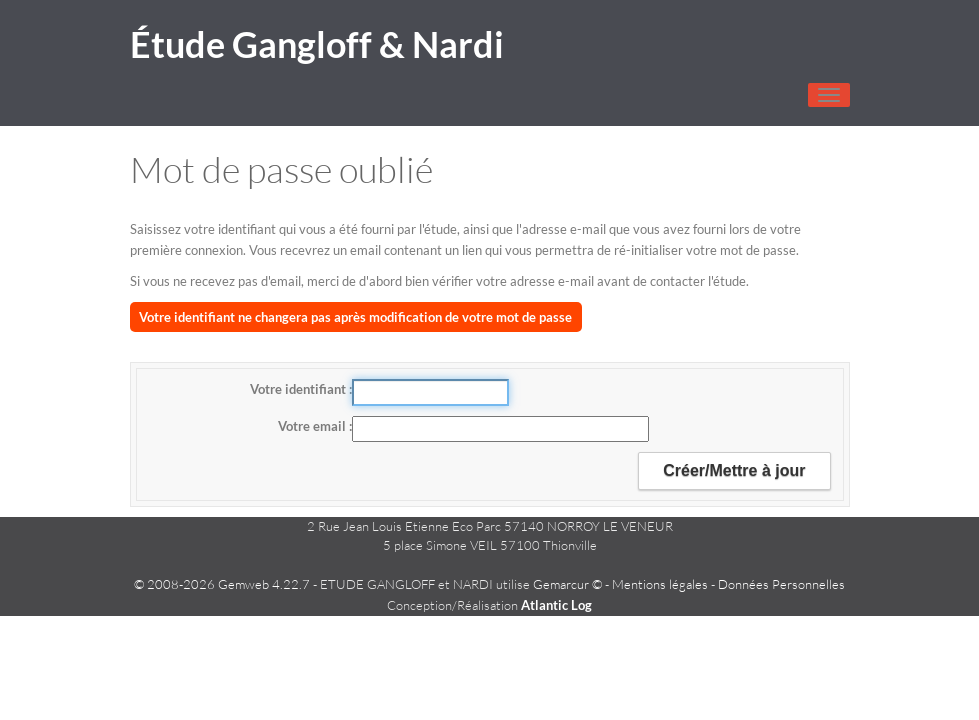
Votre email (313, 426)
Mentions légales (660, 584)
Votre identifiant (299, 389)
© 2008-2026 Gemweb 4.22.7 (222, 584)
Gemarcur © (567, 584)
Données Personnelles (781, 584)
